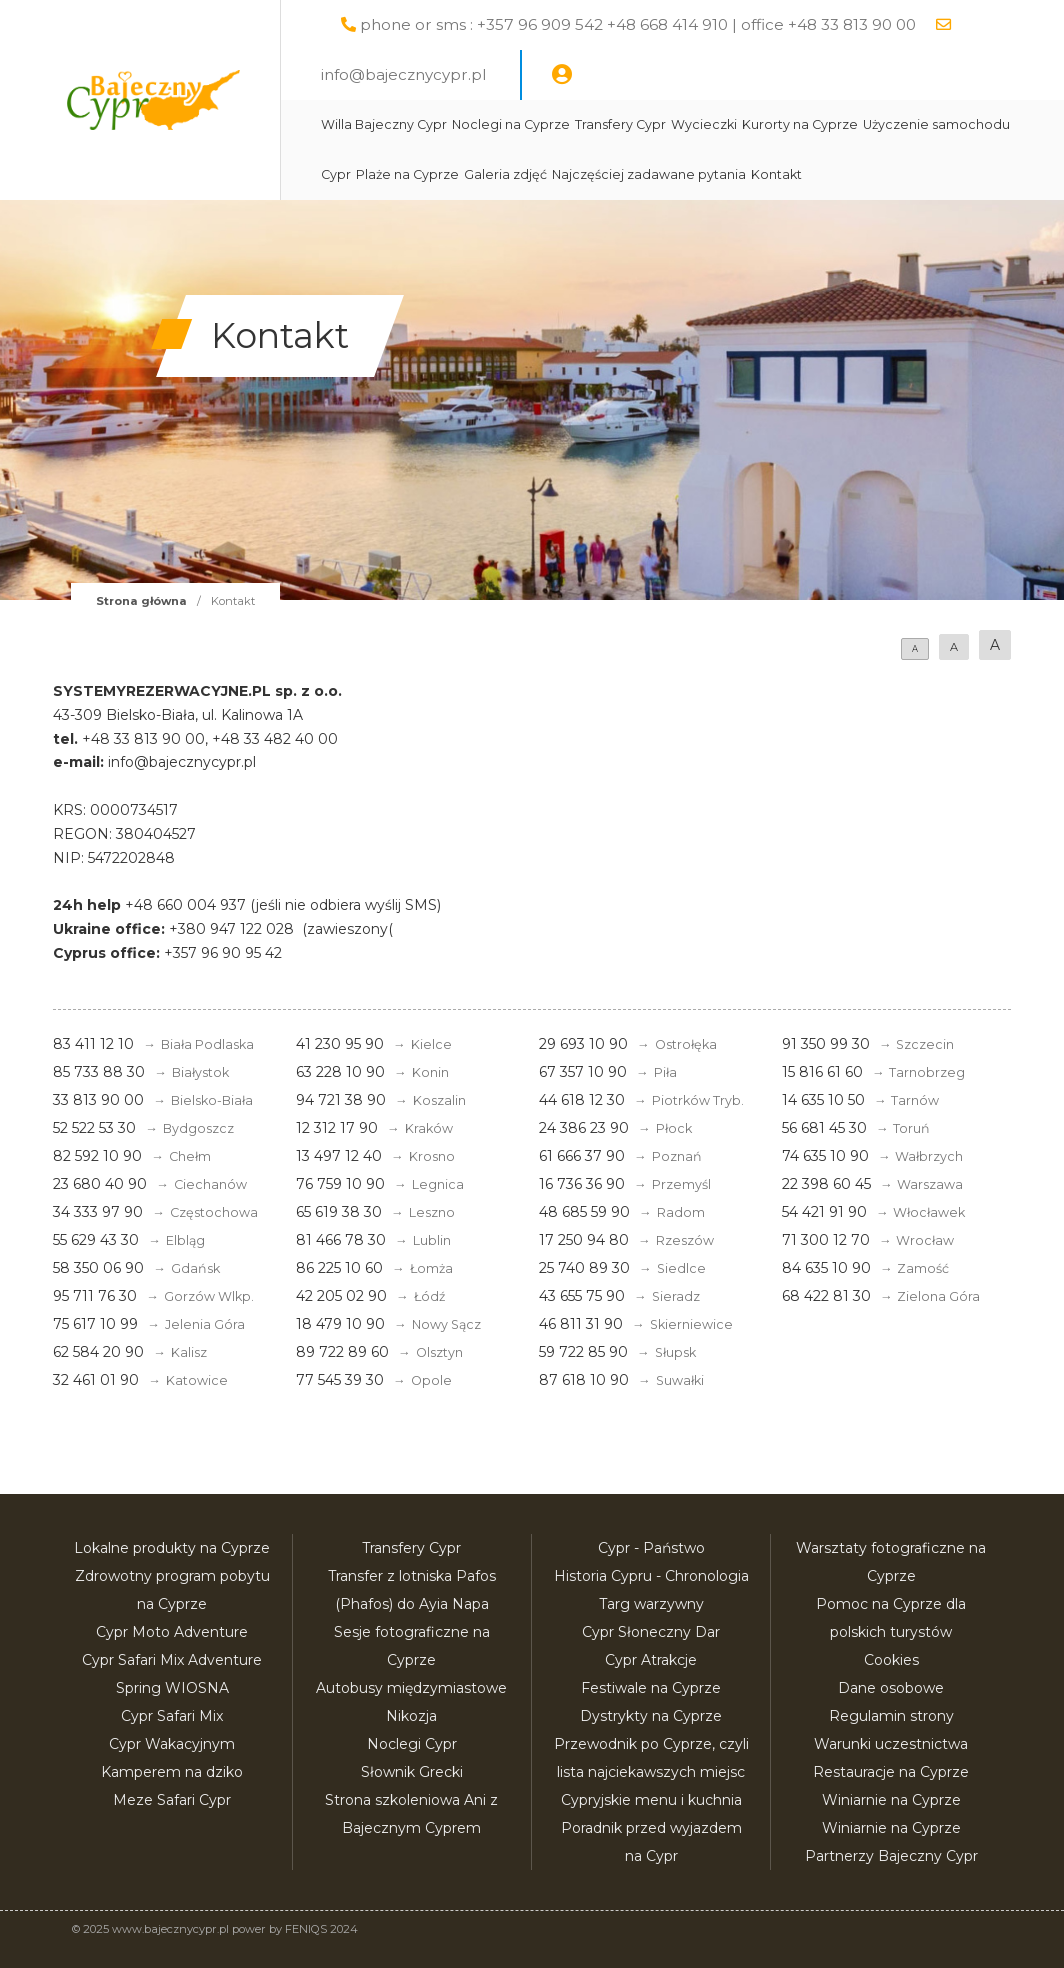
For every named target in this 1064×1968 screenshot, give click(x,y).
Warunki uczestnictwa (891, 1744)
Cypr (336, 174)
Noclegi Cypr (412, 1744)
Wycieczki (704, 124)
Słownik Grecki (412, 1772)
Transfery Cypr (620, 124)
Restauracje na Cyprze (891, 1772)
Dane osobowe (891, 1688)
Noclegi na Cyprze (511, 124)
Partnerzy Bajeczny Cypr (891, 1856)
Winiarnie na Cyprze (891, 1800)
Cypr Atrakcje (651, 1660)
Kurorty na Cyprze (800, 124)
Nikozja (411, 1716)
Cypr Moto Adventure (172, 1632)
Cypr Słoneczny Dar (651, 1632)
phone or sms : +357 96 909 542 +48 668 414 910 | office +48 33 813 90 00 (638, 24)
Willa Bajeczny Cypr (384, 124)
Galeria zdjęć (505, 174)
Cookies (891, 1660)
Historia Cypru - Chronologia (651, 1576)
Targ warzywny (651, 1604)
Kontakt (776, 174)
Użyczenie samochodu (936, 124)
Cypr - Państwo (651, 1548)
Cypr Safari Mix (172, 1716)
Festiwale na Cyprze (651, 1688)
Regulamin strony (891, 1716)
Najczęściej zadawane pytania (649, 174)
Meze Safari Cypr (172, 1800)
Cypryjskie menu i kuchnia (651, 1800)
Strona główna (141, 601)
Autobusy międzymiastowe (411, 1688)
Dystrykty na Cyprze (651, 1716)
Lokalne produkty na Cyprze (172, 1548)
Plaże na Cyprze (407, 174)
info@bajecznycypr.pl (403, 74)
